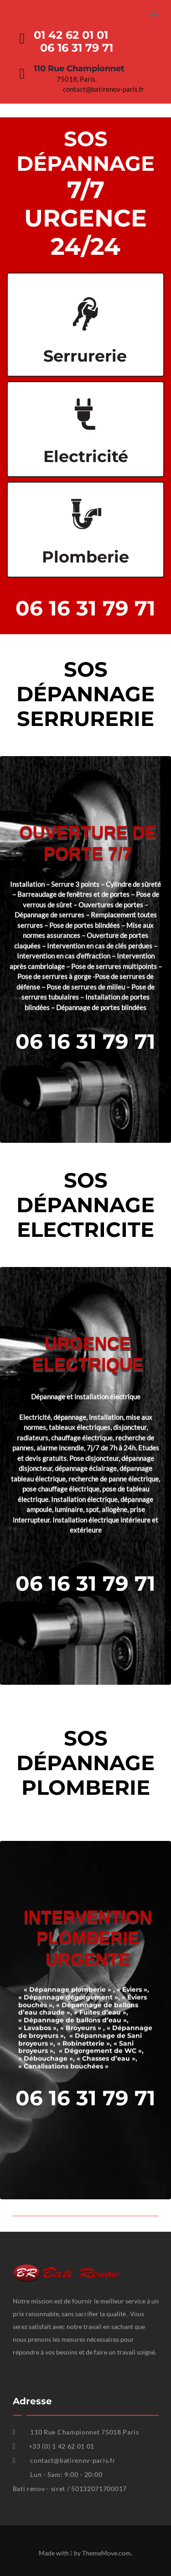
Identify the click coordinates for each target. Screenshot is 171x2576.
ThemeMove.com (106, 2553)
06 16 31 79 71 (85, 607)
